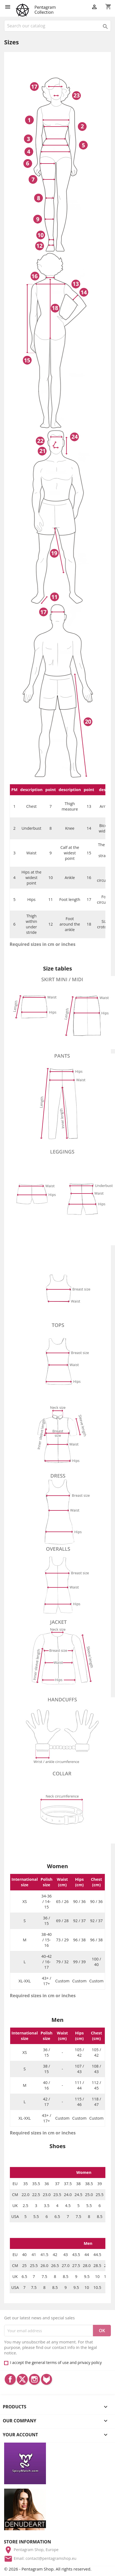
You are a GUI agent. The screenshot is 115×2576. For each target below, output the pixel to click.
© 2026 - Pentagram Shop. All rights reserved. (47, 2569)
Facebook (10, 2379)
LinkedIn (46, 2379)
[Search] (57, 26)
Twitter (22, 2379)
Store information (27, 2542)
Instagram (34, 2379)
